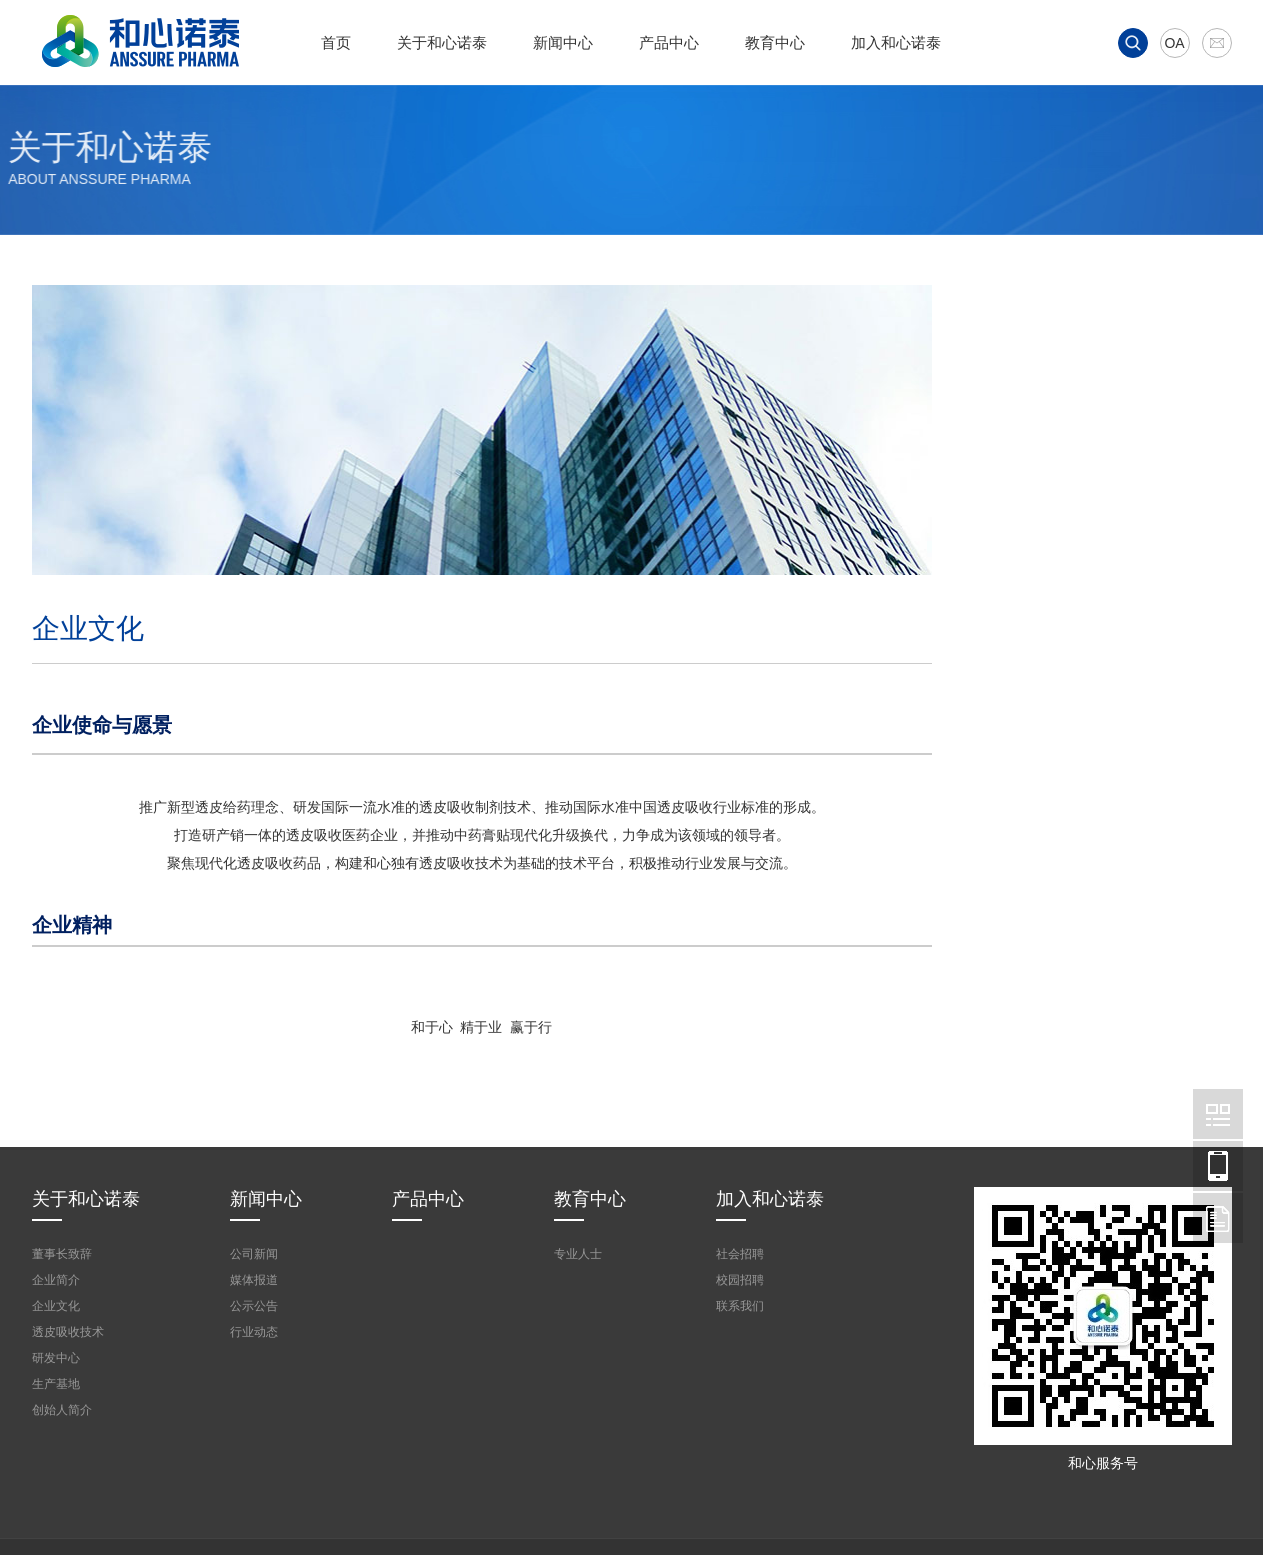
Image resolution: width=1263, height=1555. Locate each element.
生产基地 (1045, 730)
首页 (336, 42)
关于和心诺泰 (442, 42)
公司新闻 (254, 1254)
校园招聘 (740, 1280)
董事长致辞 (1052, 430)
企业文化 (1045, 530)
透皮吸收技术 (1059, 630)
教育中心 (775, 42)
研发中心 (1045, 680)
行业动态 (254, 1332)
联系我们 (740, 1306)
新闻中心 (563, 42)
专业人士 (578, 1254)
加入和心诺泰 (896, 42)
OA (1174, 43)
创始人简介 (1052, 580)
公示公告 (254, 1306)
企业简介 (1045, 480)
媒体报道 (254, 1280)
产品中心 (669, 42)
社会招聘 (740, 1254)
